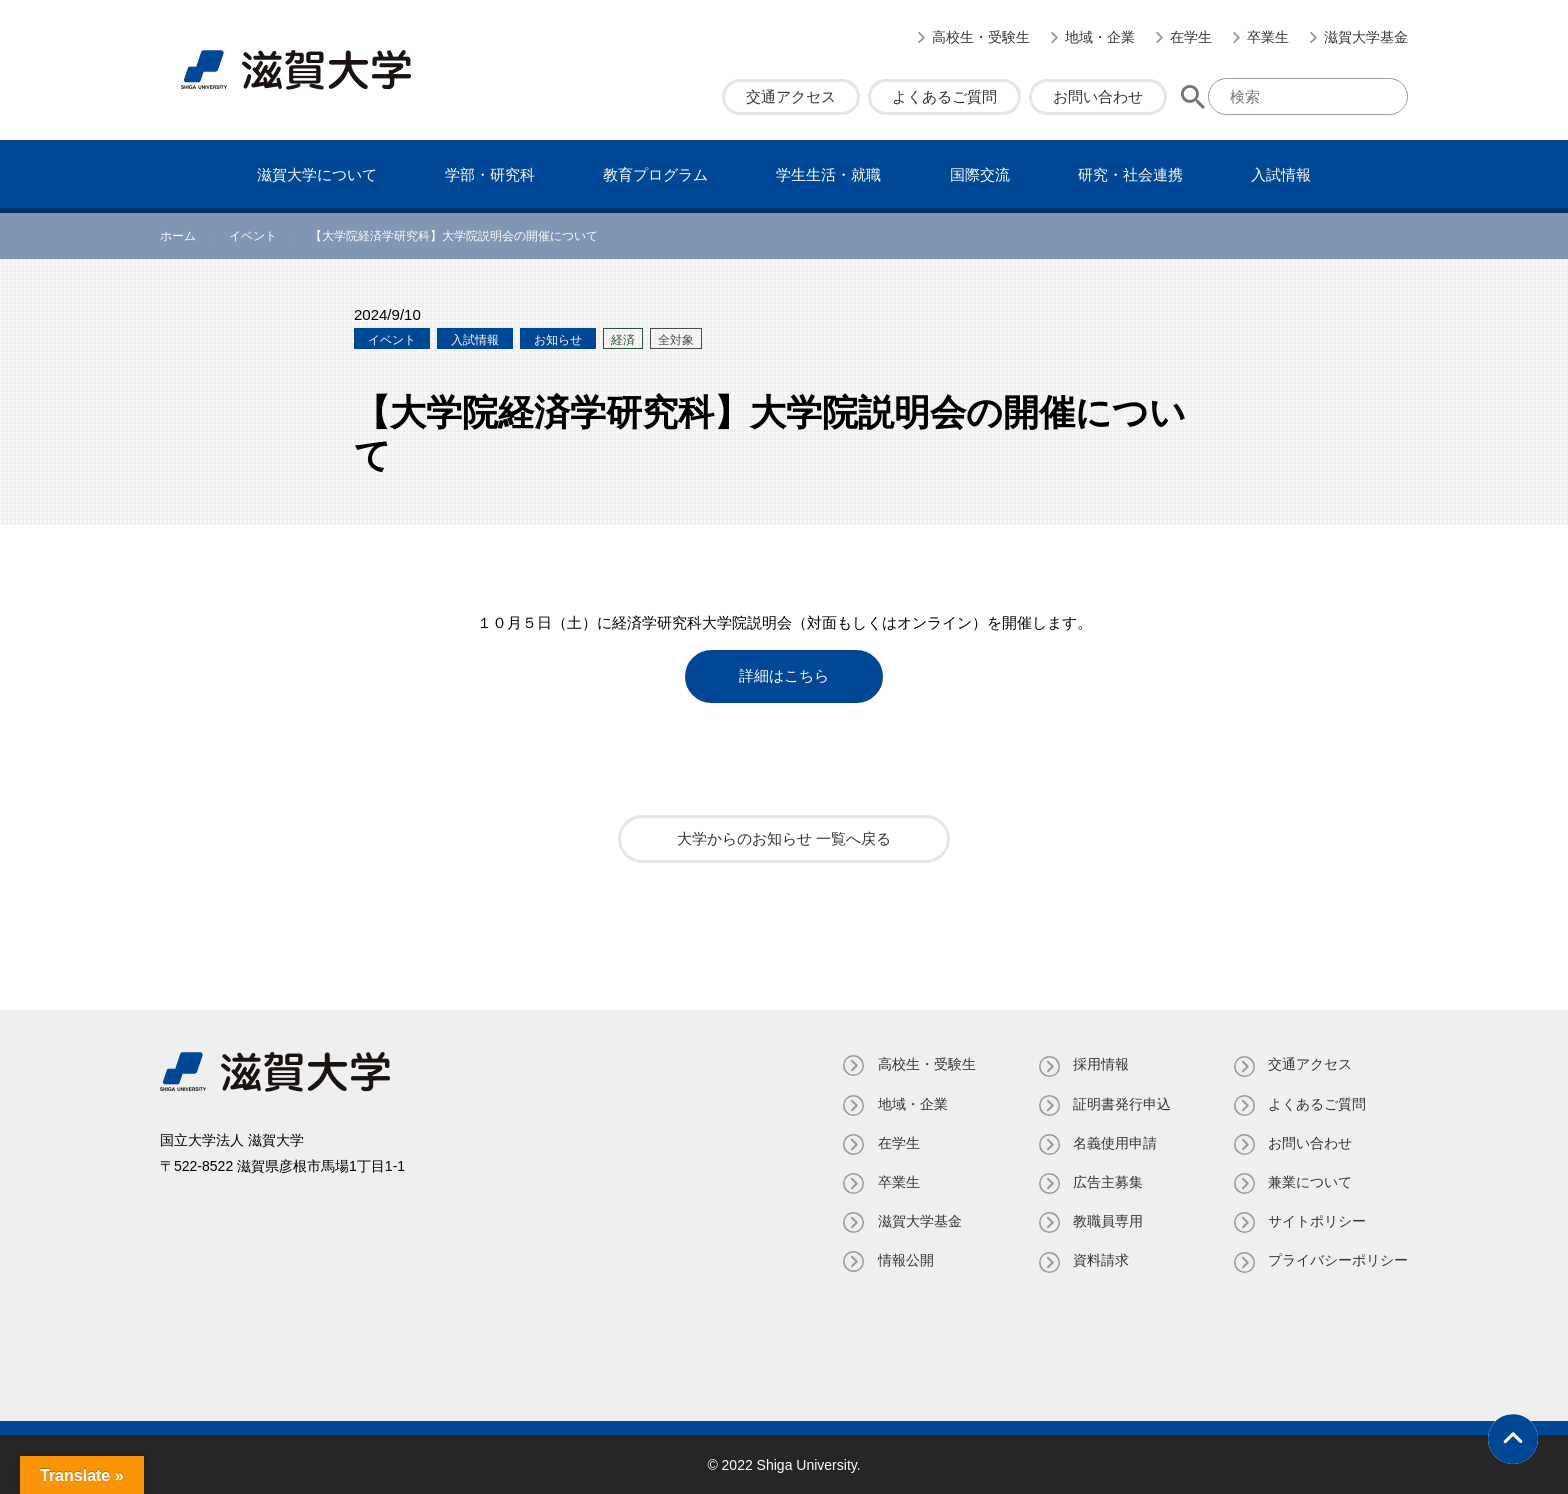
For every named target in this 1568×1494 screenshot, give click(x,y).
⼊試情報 (1281, 174)
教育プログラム (655, 174)
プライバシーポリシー (1338, 1260)
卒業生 (1268, 37)
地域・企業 (1100, 37)
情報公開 (904, 1260)
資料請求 (1100, 1260)
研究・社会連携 (1130, 174)
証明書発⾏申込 (1121, 1103)
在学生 (1191, 37)
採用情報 (1100, 1064)
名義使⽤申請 (1114, 1142)
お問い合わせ (1098, 96)
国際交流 (980, 174)
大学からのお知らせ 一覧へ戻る (784, 838)
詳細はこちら (784, 676)
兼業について (1310, 1181)
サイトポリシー (1317, 1221)
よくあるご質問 (944, 96)
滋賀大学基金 (1366, 37)
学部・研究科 (490, 174)
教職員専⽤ (1107, 1221)
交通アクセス (791, 96)
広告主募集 (1107, 1181)
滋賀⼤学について (317, 174)
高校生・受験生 (981, 37)
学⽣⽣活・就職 (828, 174)
